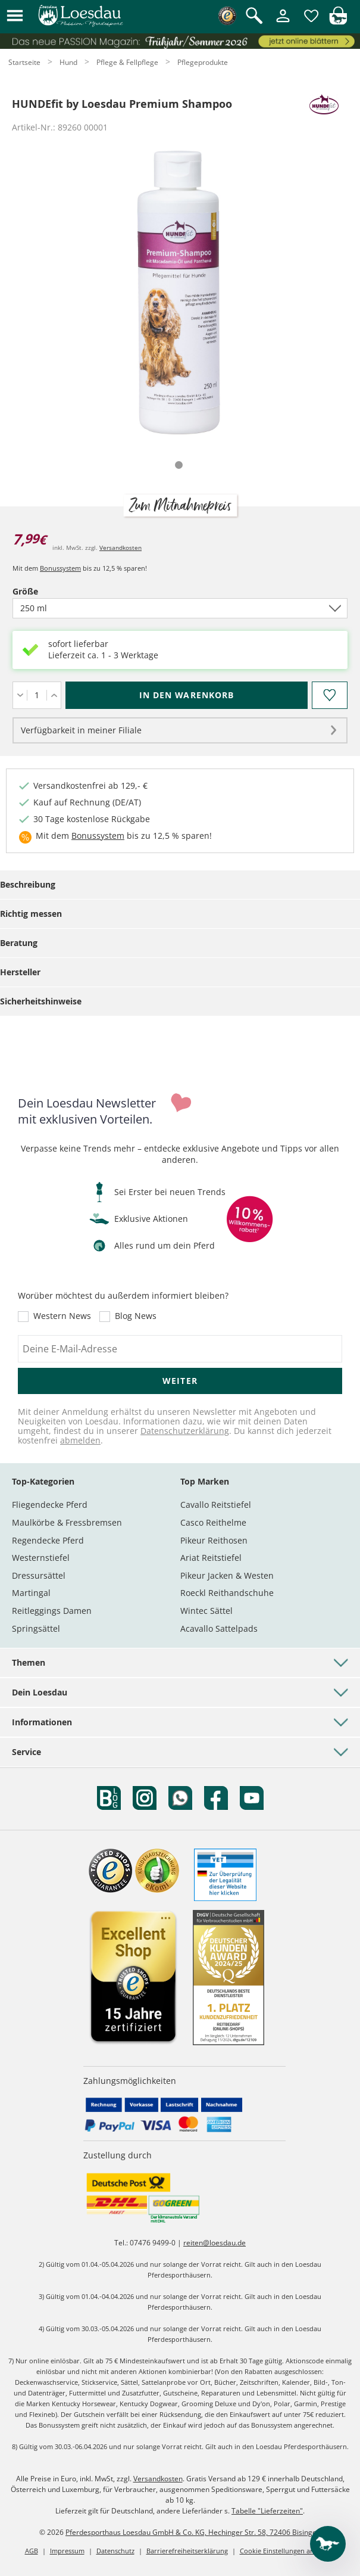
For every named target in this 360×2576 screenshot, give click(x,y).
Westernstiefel (41, 1557)
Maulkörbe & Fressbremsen (67, 1522)
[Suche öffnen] (254, 16)
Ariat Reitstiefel (211, 1557)
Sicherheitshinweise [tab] (41, 1001)
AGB (31, 2550)
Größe (45, 591)
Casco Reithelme (213, 1522)
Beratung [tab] (18, 942)
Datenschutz (115, 2550)
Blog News (135, 1316)
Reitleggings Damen (52, 1610)
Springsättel (36, 1628)
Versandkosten (120, 547)
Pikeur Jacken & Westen (227, 1575)
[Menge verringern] (20, 695)
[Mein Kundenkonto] (283, 23)
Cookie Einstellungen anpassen (288, 2550)
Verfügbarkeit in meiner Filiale (81, 730)
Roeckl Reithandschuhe (227, 1592)
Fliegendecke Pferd (49, 1504)
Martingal (31, 1592)
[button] (15, 16)
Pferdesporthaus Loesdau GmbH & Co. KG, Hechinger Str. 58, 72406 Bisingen (193, 2532)
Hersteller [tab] (20, 972)
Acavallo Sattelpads (219, 1628)
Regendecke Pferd (48, 1540)
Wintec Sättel (206, 1610)
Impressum (67, 2550)
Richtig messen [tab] (31, 913)
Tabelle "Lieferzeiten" (267, 2511)
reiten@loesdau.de (214, 2243)
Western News (62, 1316)
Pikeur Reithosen (214, 1540)
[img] (338, 21)
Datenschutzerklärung (184, 1430)
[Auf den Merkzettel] (330, 695)
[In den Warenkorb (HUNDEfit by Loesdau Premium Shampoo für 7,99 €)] (186, 695)
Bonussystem (60, 568)
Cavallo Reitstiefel (215, 1504)
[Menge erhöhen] (54, 695)
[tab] (179, 465)
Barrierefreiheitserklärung (187, 2550)
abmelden (80, 1440)
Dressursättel (38, 1575)
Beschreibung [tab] (27, 884)
